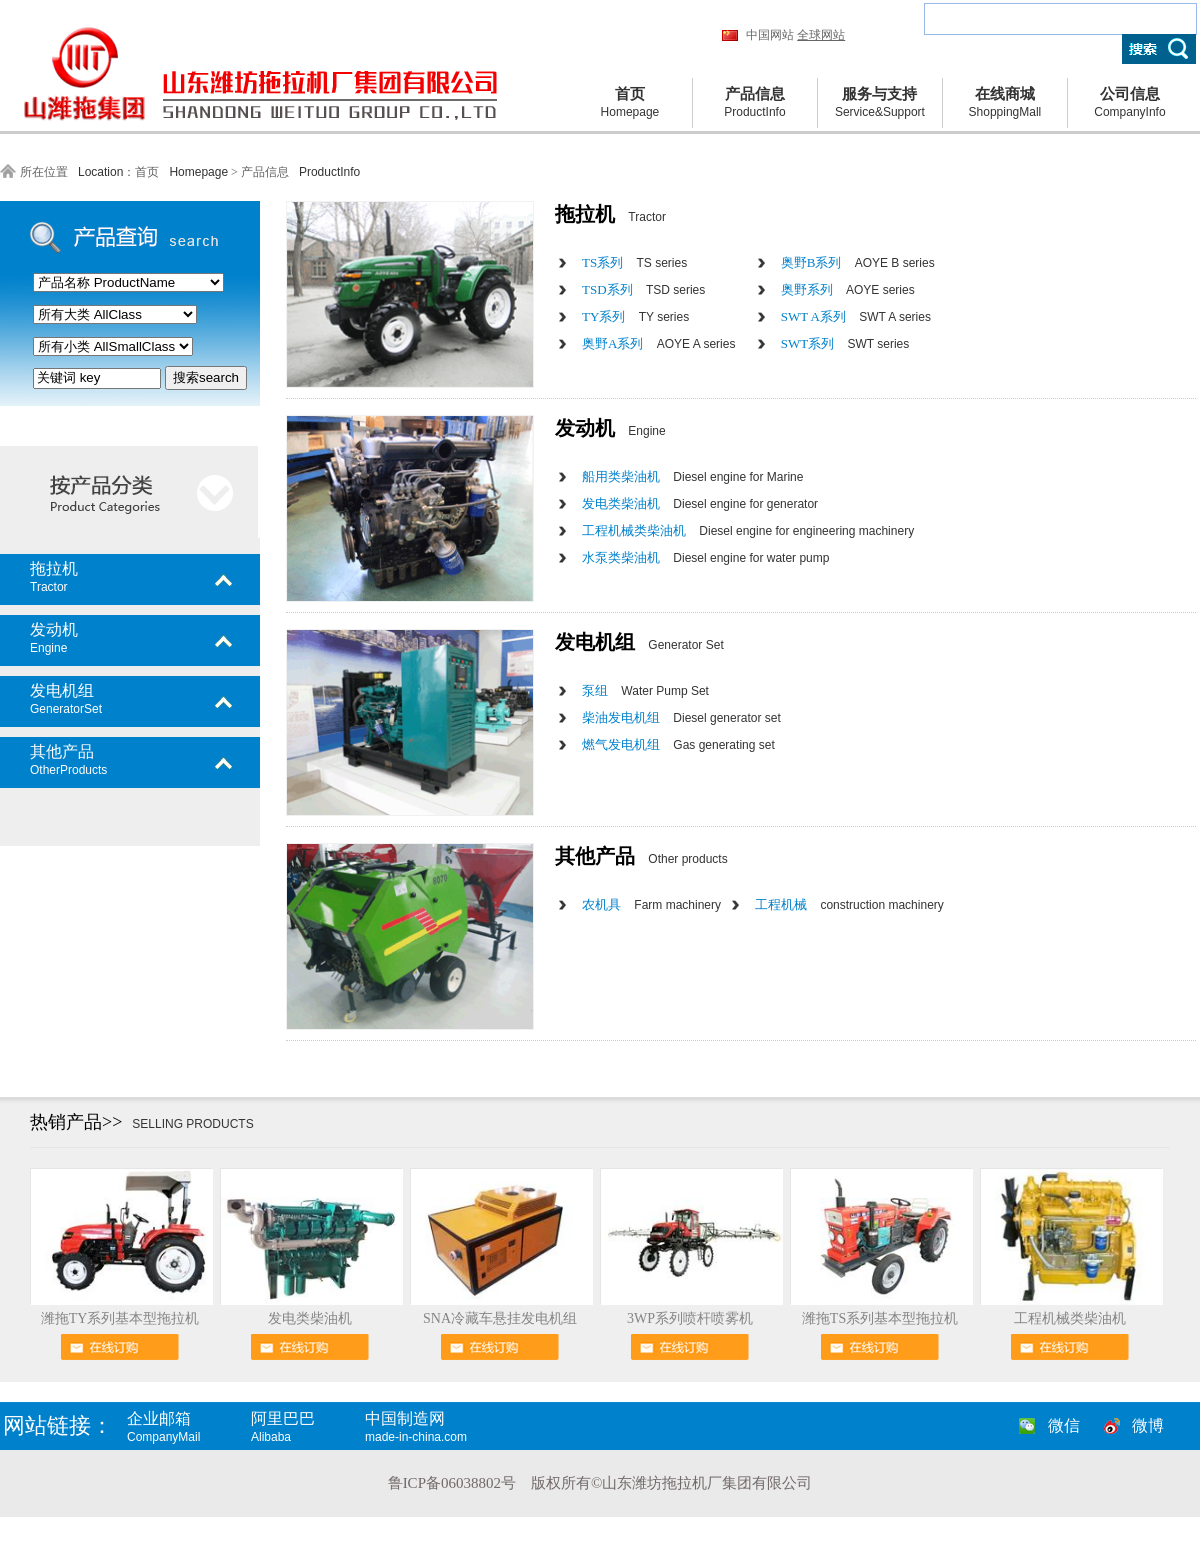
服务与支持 (880, 103)
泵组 (645, 690)
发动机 (145, 638)
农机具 (651, 904)
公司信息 (1130, 103)
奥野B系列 (858, 262)
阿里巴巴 (306, 1427)
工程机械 (849, 904)
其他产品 (145, 760)
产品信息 (755, 103)
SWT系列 (845, 343)
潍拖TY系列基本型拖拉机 (120, 1318)
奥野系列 (848, 289)
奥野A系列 (658, 343)
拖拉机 (145, 577)
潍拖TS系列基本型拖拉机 (880, 1318)
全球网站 (821, 35)
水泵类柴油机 (705, 557)
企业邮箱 (187, 1427)
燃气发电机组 (678, 744)
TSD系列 (643, 289)
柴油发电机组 (681, 717)
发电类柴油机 (700, 503)
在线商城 (1005, 103)
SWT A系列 (856, 316)
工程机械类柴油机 (748, 530)
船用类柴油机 (692, 476)
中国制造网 (435, 1427)
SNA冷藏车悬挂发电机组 (500, 1318)
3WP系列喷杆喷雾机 (690, 1318)
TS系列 (634, 262)
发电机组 (145, 699)
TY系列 (635, 316)
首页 (630, 103)
